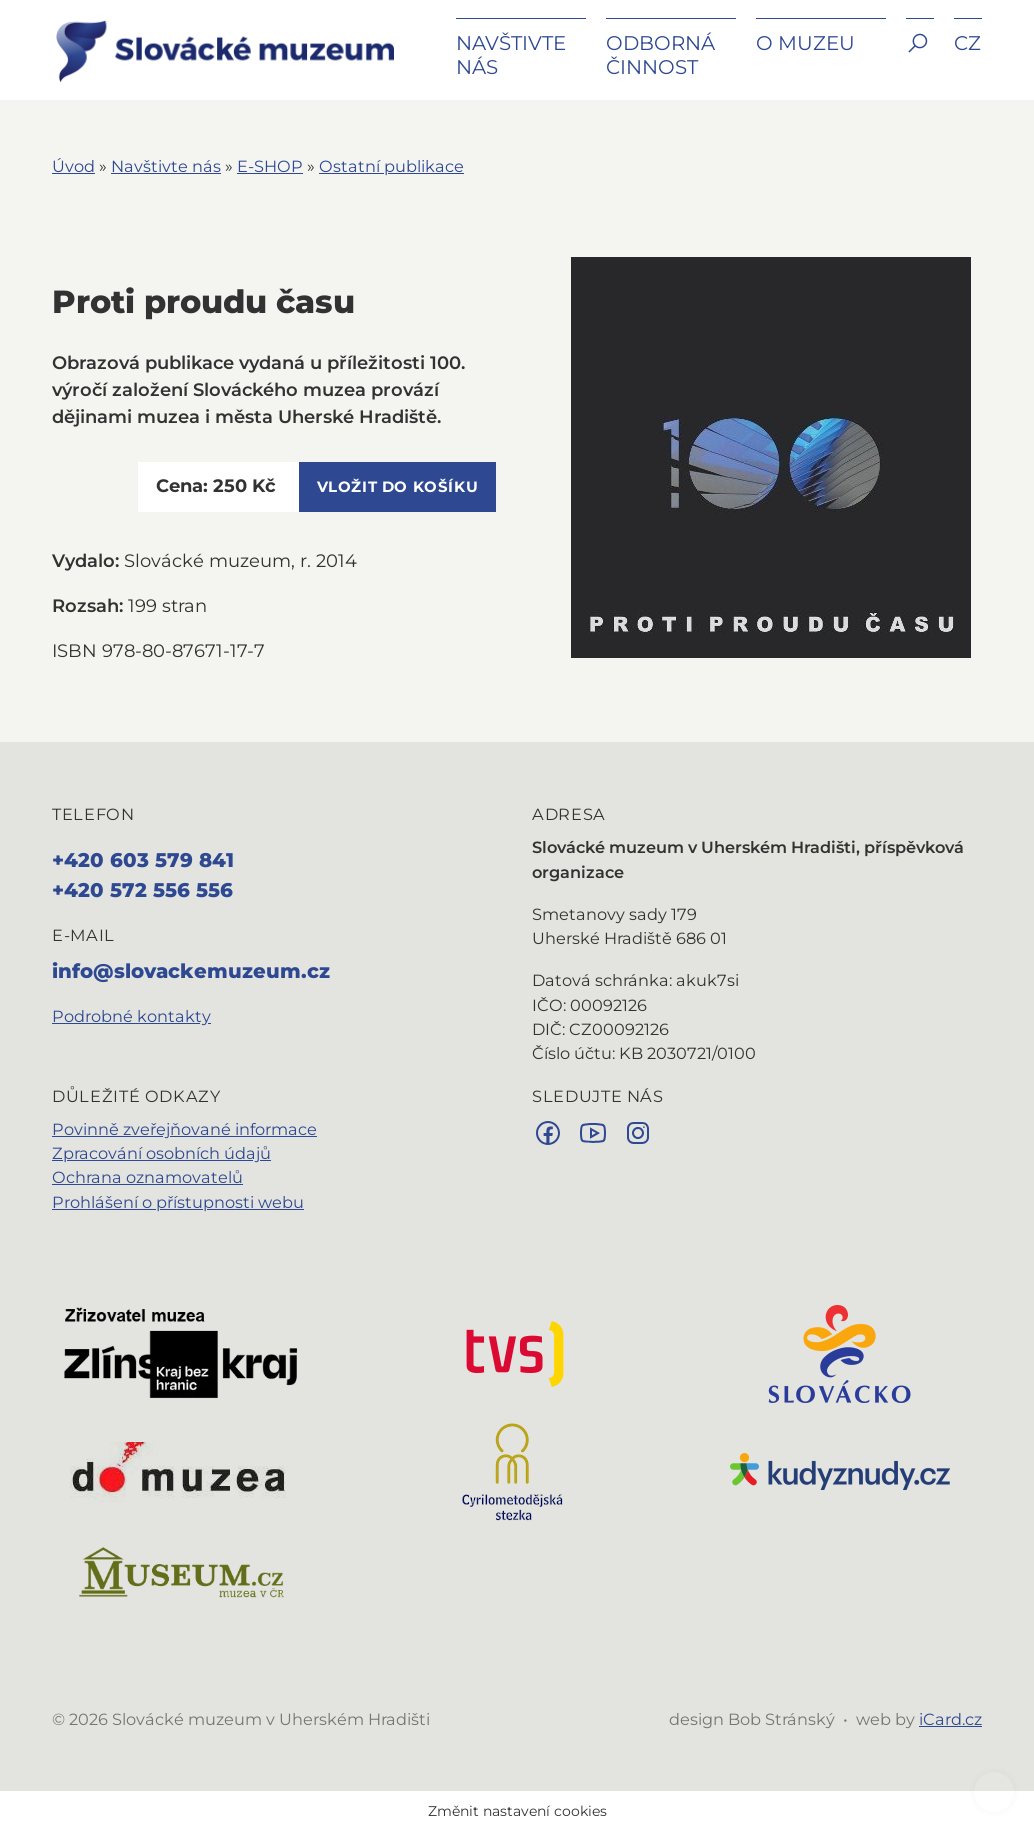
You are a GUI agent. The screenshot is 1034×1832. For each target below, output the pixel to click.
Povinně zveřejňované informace (184, 1129)
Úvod (73, 166)
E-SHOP (270, 166)
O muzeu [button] (805, 43)
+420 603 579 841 (143, 860)
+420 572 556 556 (142, 890)
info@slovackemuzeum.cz (191, 971)
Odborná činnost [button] (660, 55)
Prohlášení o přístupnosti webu (178, 1202)
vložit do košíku (398, 487)
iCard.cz (950, 1719)
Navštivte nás (166, 166)
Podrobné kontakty (131, 1016)
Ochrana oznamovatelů (147, 1177)
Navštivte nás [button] (511, 55)
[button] (920, 57)
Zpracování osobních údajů (161, 1153)
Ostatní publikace (391, 166)
